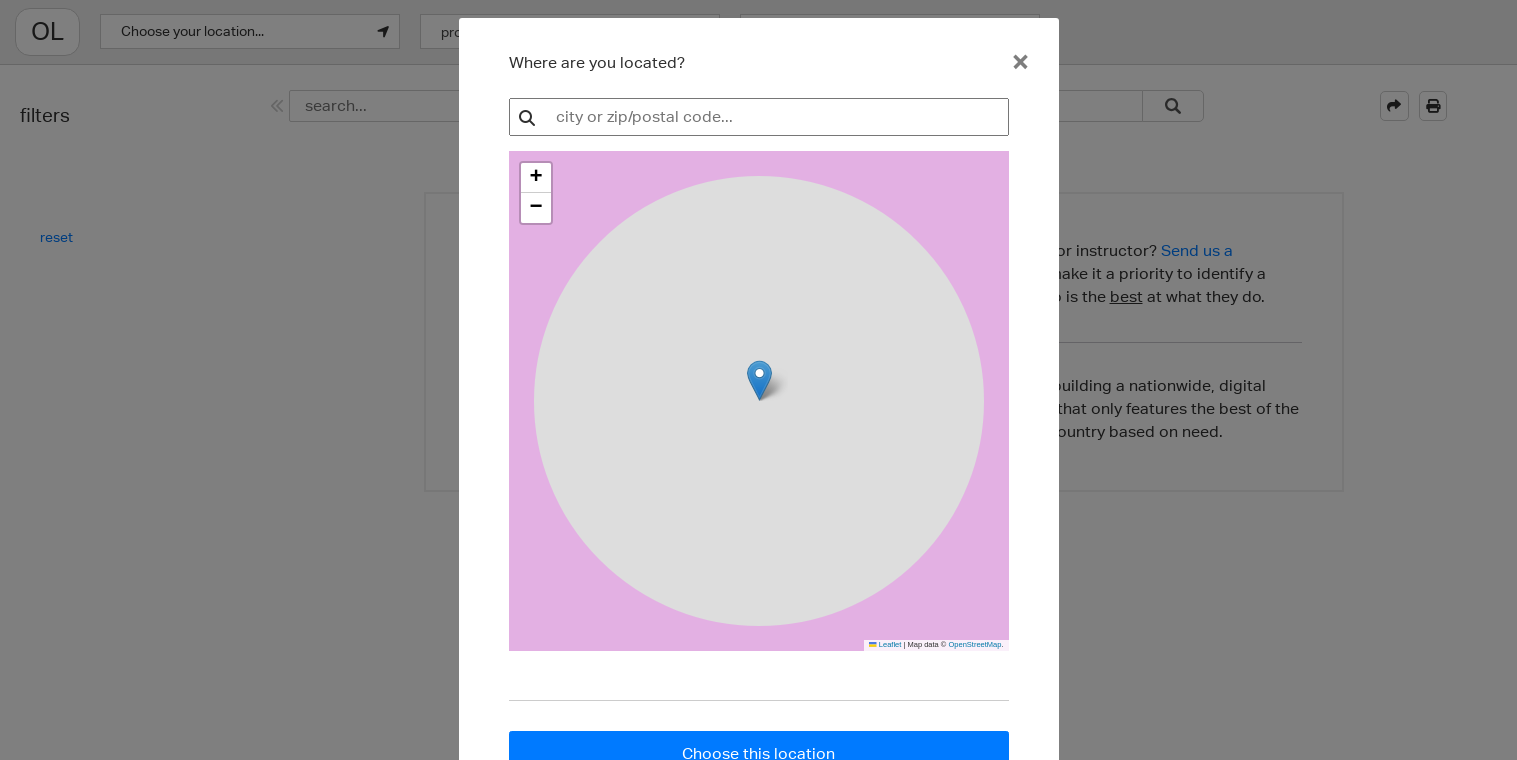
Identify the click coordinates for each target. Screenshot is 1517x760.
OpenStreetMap (974, 644)
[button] (536, 178)
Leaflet (885, 644)
